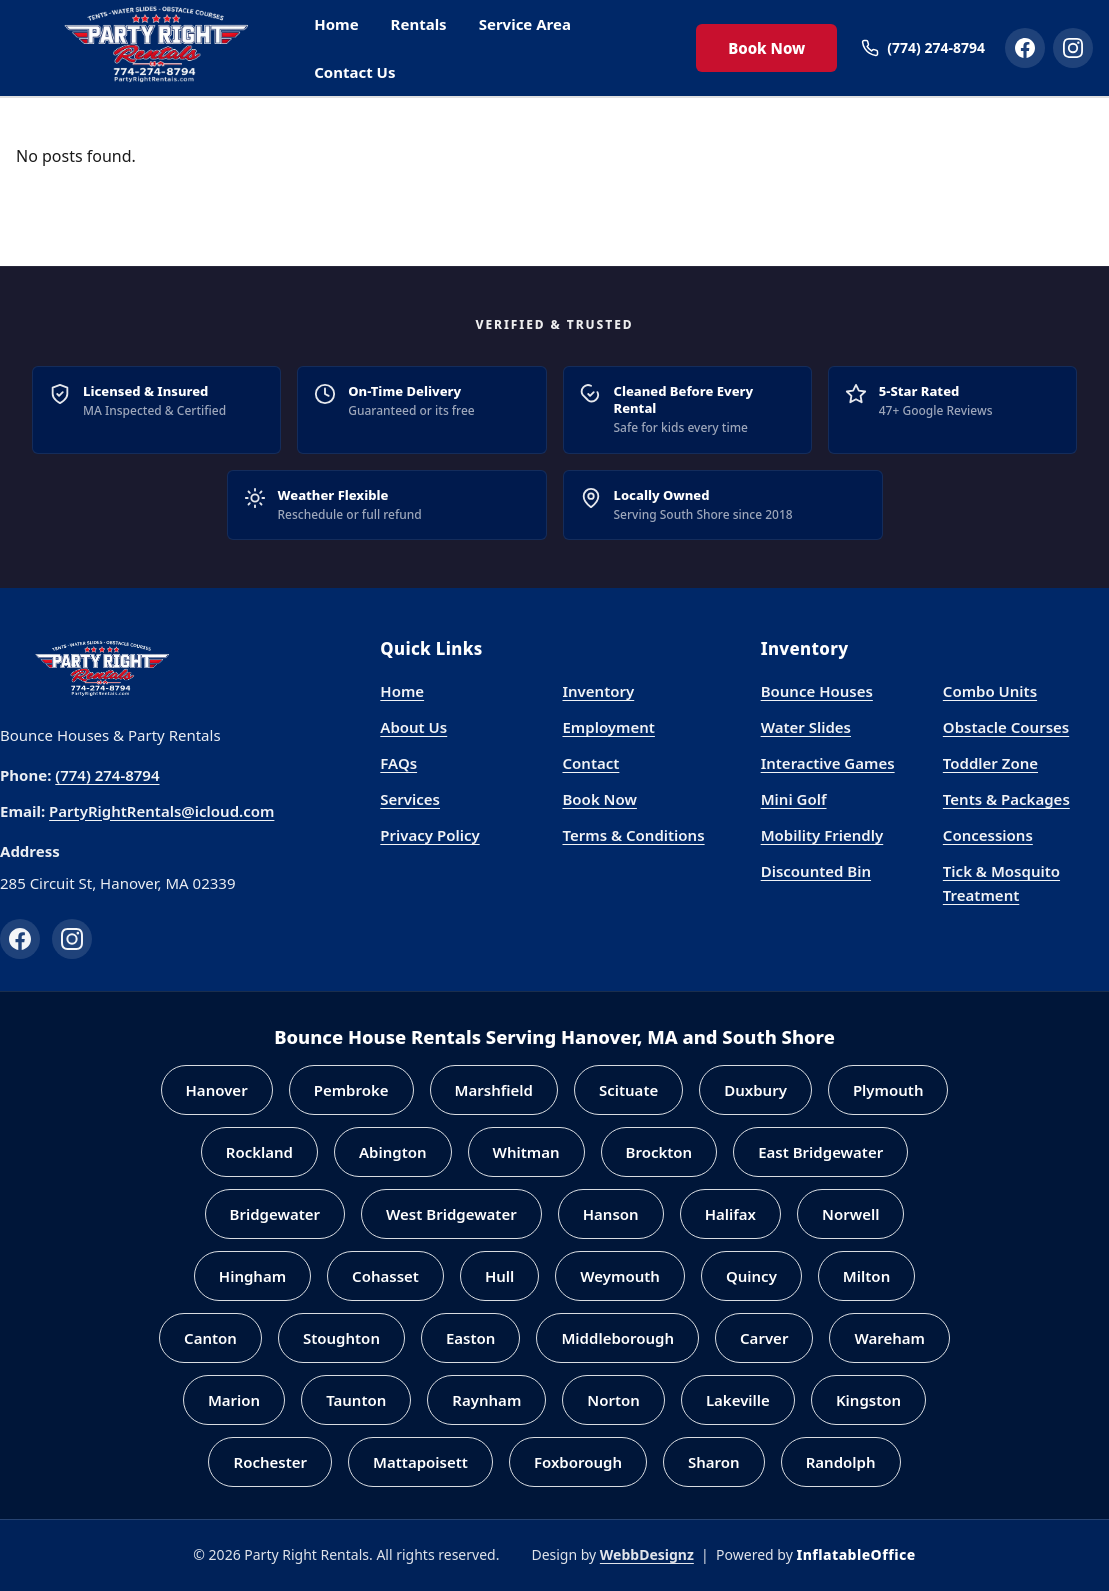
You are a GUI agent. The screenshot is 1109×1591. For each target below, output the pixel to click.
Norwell (850, 1214)
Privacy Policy (429, 835)
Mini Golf (794, 799)
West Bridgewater (451, 1214)
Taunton (356, 1400)
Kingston (868, 1400)
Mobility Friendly (822, 835)
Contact (590, 763)
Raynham (486, 1400)
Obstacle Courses (1006, 727)
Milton (866, 1276)
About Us (413, 727)
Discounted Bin (816, 871)
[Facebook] (20, 939)
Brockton (659, 1152)
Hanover (217, 1090)
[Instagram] (72, 939)
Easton (470, 1338)
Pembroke (351, 1090)
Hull (499, 1276)
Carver (764, 1338)
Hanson (611, 1214)
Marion (234, 1400)
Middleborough (617, 1338)
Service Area (525, 24)
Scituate (628, 1090)
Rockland (259, 1152)
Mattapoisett (420, 1462)
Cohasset (385, 1276)
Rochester (270, 1462)
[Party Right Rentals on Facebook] (1025, 48)
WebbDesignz (647, 1554)
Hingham (252, 1276)
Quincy (751, 1276)
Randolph (841, 1462)
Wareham (889, 1338)
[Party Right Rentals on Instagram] (1073, 48)
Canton (210, 1338)
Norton (613, 1400)
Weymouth (620, 1276)
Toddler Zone (990, 763)
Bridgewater (275, 1214)
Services (410, 799)
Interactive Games (828, 763)
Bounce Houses (817, 691)
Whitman (526, 1152)
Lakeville (738, 1400)
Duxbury (755, 1090)
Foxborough (578, 1462)
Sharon (714, 1462)
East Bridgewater (820, 1152)
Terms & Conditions (633, 835)
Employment (608, 727)
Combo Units (990, 691)
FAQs (398, 763)
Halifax (730, 1214)
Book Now (766, 48)
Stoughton (341, 1338)
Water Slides (806, 727)
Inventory (598, 691)
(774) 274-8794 (107, 775)
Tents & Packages (1006, 799)
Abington (393, 1152)
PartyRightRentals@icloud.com (161, 811)
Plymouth (888, 1090)
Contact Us (354, 72)
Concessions (988, 835)
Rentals (419, 24)
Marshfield (494, 1090)
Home (336, 24)
